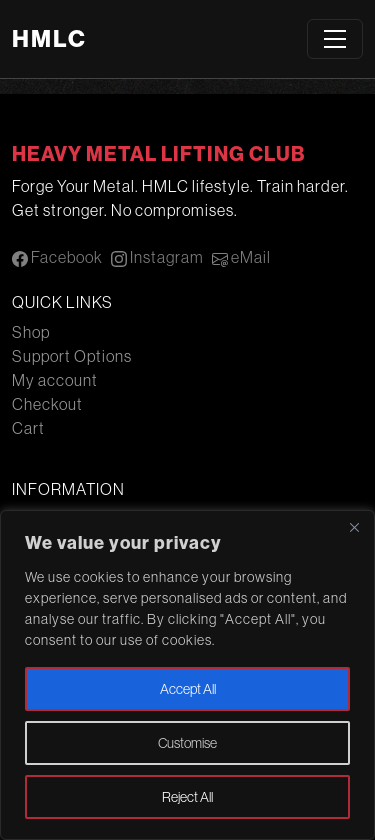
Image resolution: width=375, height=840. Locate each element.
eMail (241, 257)
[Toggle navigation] (335, 39)
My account (55, 380)
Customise (187, 743)
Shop (31, 332)
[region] (187, 675)
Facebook (57, 257)
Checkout (47, 404)
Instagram (157, 257)
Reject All (187, 797)
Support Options (72, 356)
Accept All (188, 689)
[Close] (354, 527)
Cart (28, 428)
